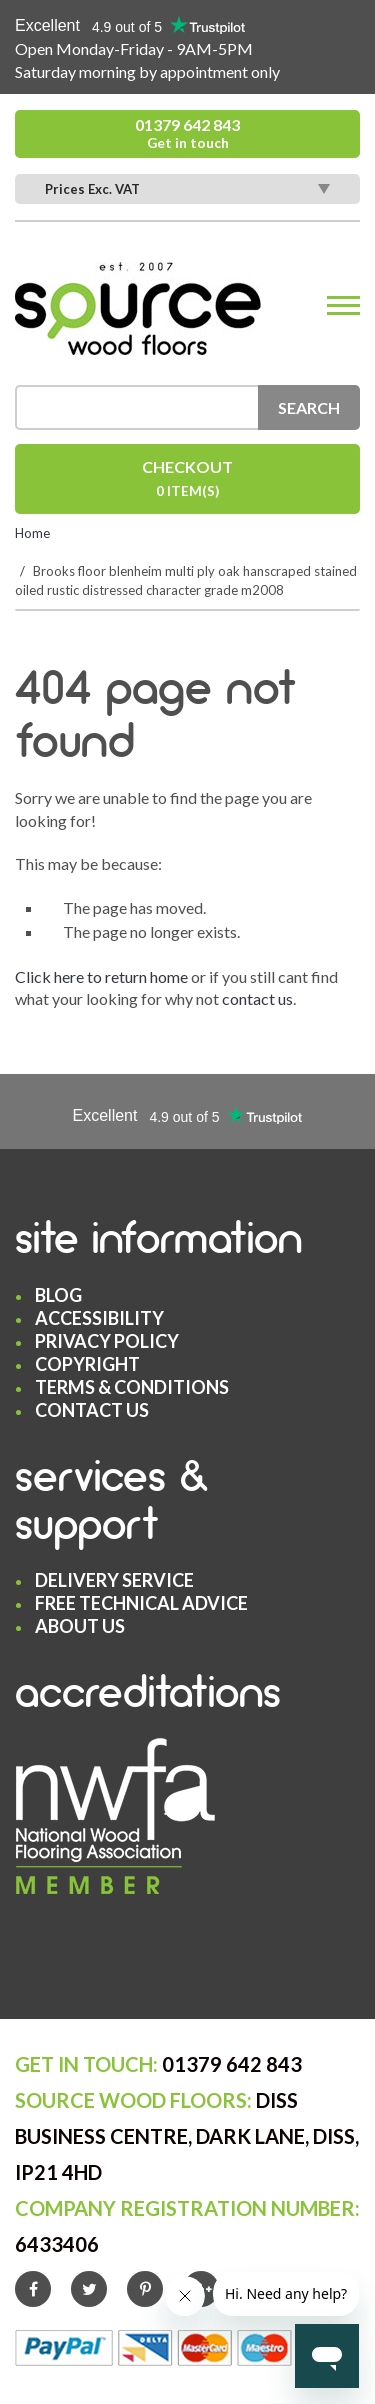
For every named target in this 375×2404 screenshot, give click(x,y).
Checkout (187, 480)
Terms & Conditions (132, 1387)
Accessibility (99, 1318)
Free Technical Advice (141, 1603)
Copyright (87, 1364)
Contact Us (92, 1410)
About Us (80, 1626)
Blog (58, 1295)
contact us (257, 998)
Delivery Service (114, 1580)
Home (32, 533)
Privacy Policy (107, 1341)
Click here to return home (101, 976)
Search (309, 407)
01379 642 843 (187, 133)
